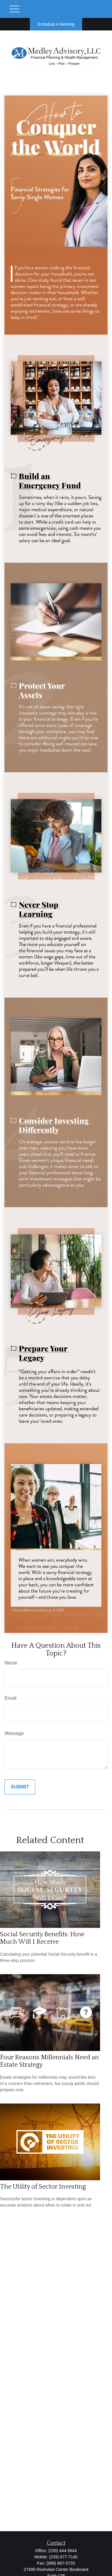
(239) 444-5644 (62, 2550)
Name (10, 1662)
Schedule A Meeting (56, 24)
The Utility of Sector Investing (43, 2186)
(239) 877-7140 (63, 2556)
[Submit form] (19, 1786)
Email (10, 1698)
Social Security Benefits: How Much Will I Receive (42, 1938)
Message (14, 1733)
